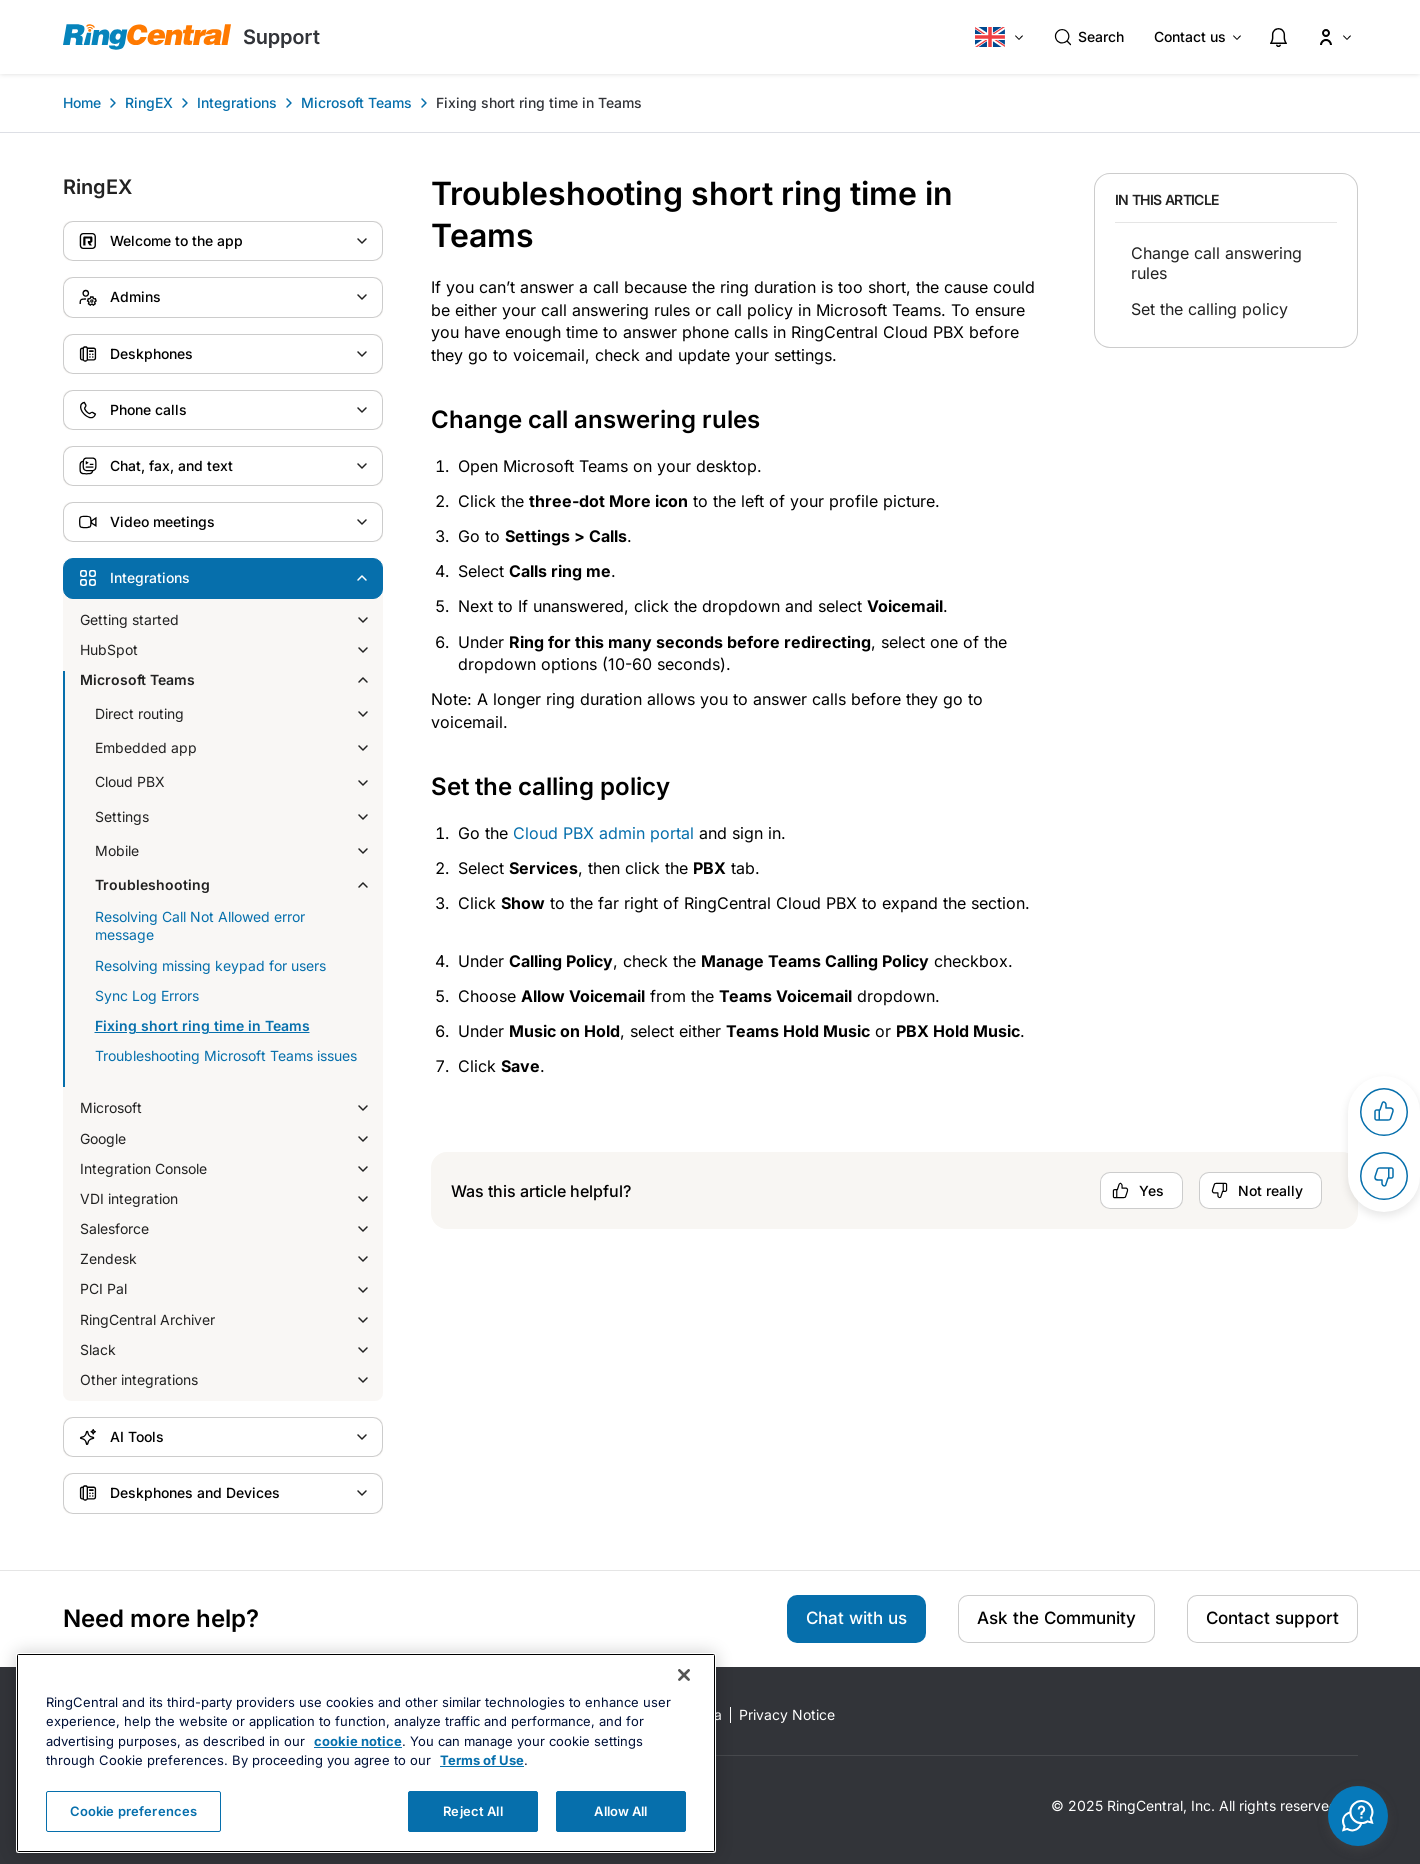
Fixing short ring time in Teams (539, 102)
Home (82, 102)
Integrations (237, 102)
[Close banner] (684, 1707)
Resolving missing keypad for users (210, 965)
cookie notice (358, 1773)
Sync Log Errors (147, 995)
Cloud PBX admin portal (603, 833)
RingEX (149, 102)
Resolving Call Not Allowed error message (200, 925)
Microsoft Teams (356, 102)
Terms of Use (482, 1793)
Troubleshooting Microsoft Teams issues (226, 1055)
